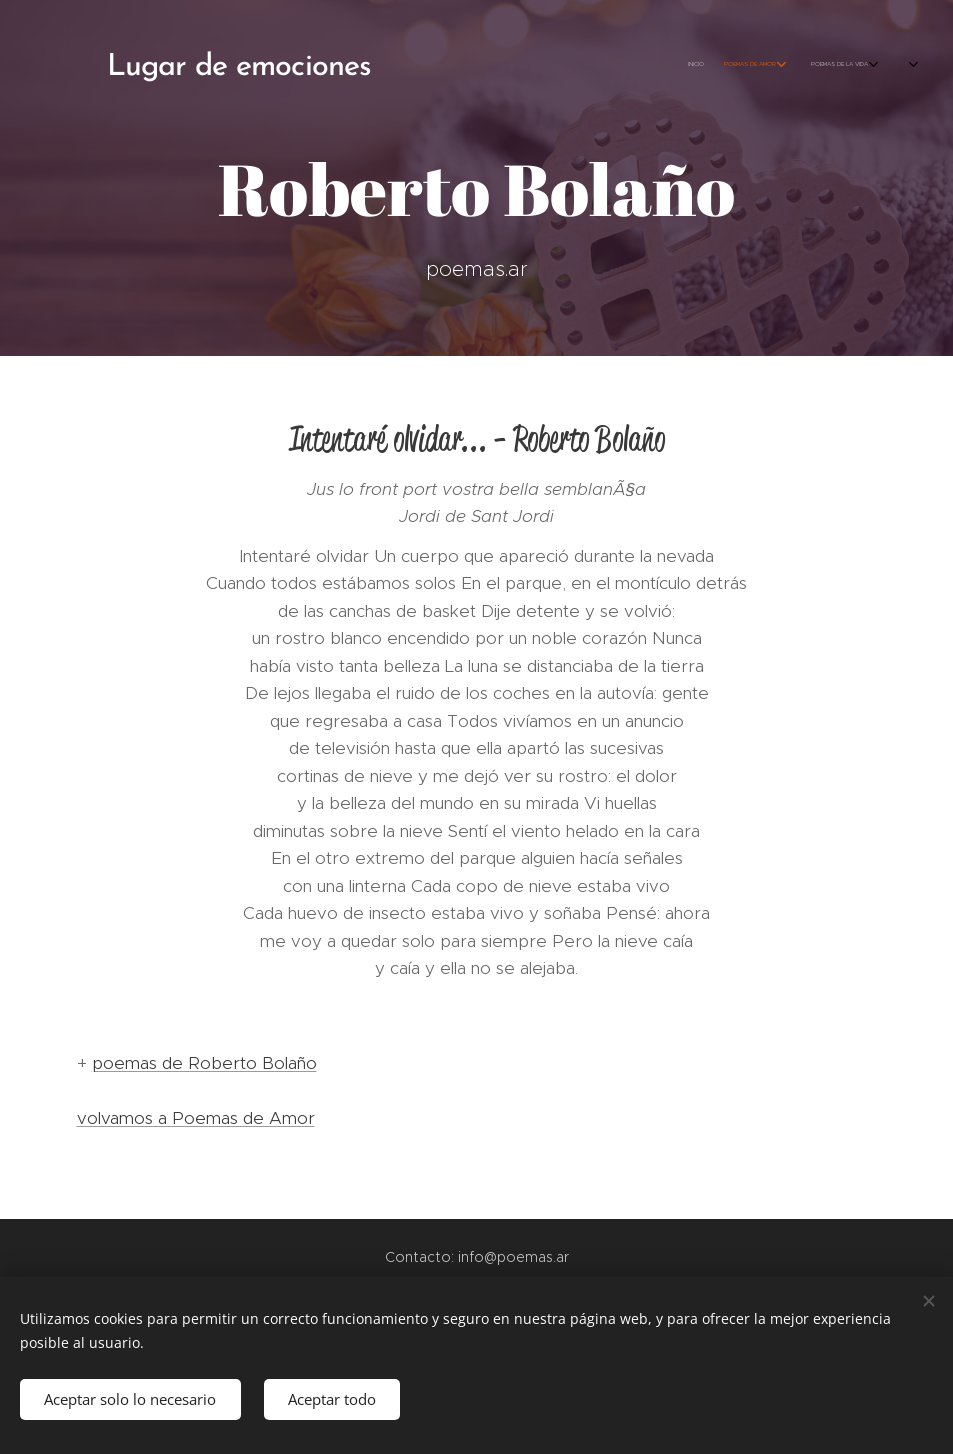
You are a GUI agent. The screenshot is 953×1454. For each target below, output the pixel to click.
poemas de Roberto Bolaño (204, 1063)
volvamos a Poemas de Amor (196, 1118)
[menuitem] (705, 65)
